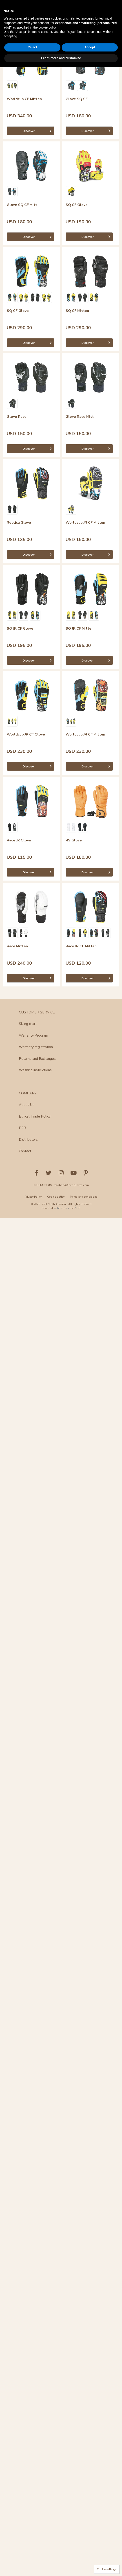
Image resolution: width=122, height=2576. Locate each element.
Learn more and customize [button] (61, 58)
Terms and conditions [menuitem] (84, 1197)
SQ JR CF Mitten (79, 628)
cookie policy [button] (47, 27)
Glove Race (17, 416)
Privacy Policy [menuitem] (33, 1197)
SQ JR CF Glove (20, 628)
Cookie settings (107, 2569)
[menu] (61, 1198)
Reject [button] (32, 47)
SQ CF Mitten (77, 310)
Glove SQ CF (77, 98)
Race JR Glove (19, 840)
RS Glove (74, 840)
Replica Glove (19, 522)
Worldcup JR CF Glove (26, 734)
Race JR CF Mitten (81, 946)
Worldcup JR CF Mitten (85, 522)
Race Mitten (17, 946)
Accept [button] (89, 47)
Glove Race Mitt (80, 416)
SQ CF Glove (77, 204)
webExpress (61, 1208)
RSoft (76, 1208)
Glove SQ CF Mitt (22, 204)
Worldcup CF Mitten (24, 98)
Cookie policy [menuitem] (55, 1197)
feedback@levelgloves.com (71, 1185)
